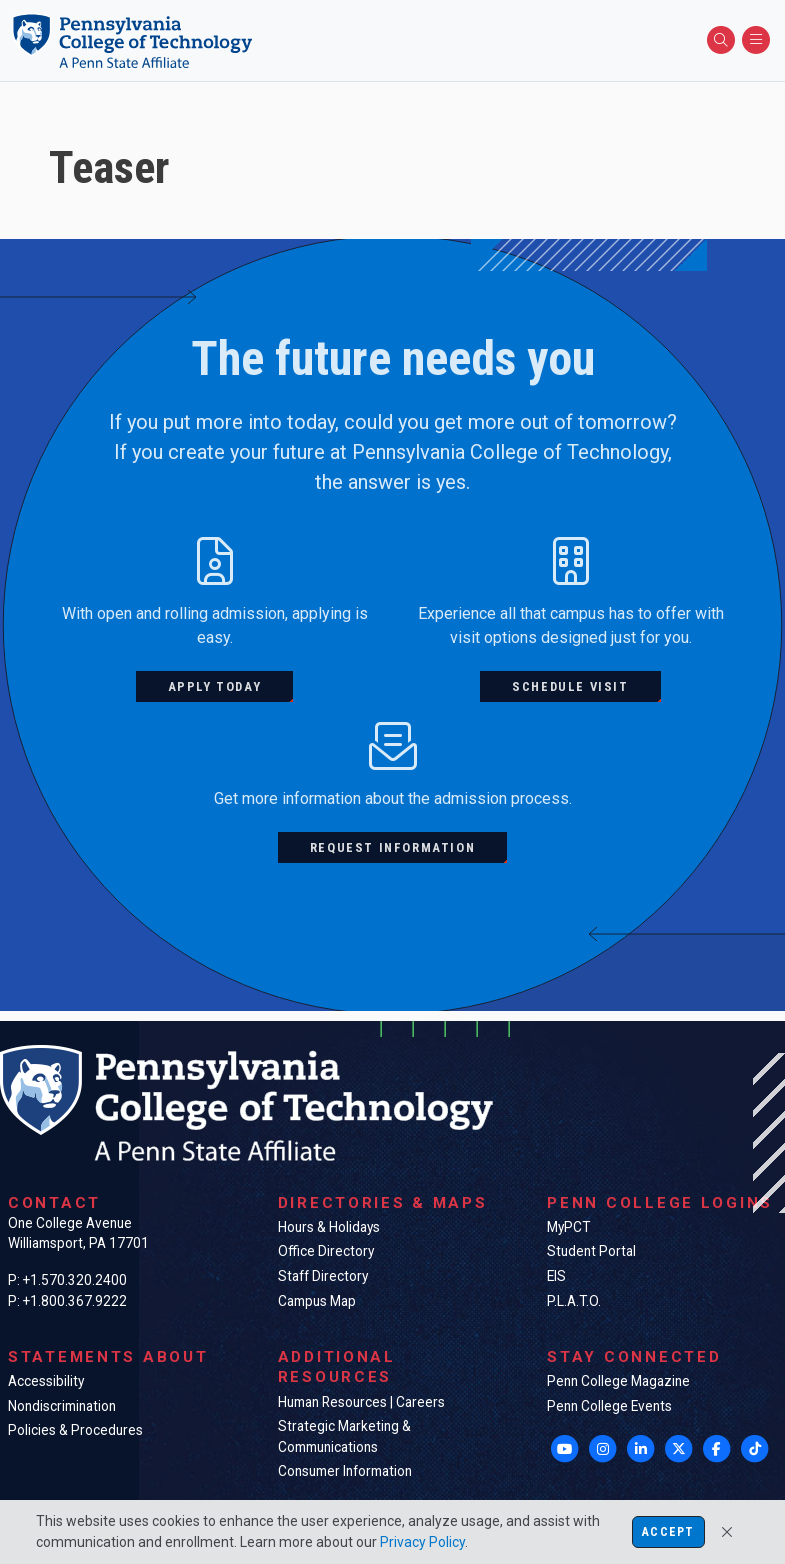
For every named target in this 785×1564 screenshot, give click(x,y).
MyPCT (568, 1227)
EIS (556, 1276)
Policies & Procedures (75, 1430)
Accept (668, 1532)
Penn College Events (609, 1406)
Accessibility (46, 1381)
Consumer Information (345, 1471)
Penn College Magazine (618, 1381)
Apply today (215, 686)
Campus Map (317, 1301)
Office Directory (326, 1251)
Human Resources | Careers (361, 1402)
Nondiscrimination (62, 1406)
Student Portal (591, 1251)
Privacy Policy (422, 1542)
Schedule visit (570, 686)
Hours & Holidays (329, 1227)
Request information (392, 847)
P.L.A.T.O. (574, 1301)
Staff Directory (323, 1276)
